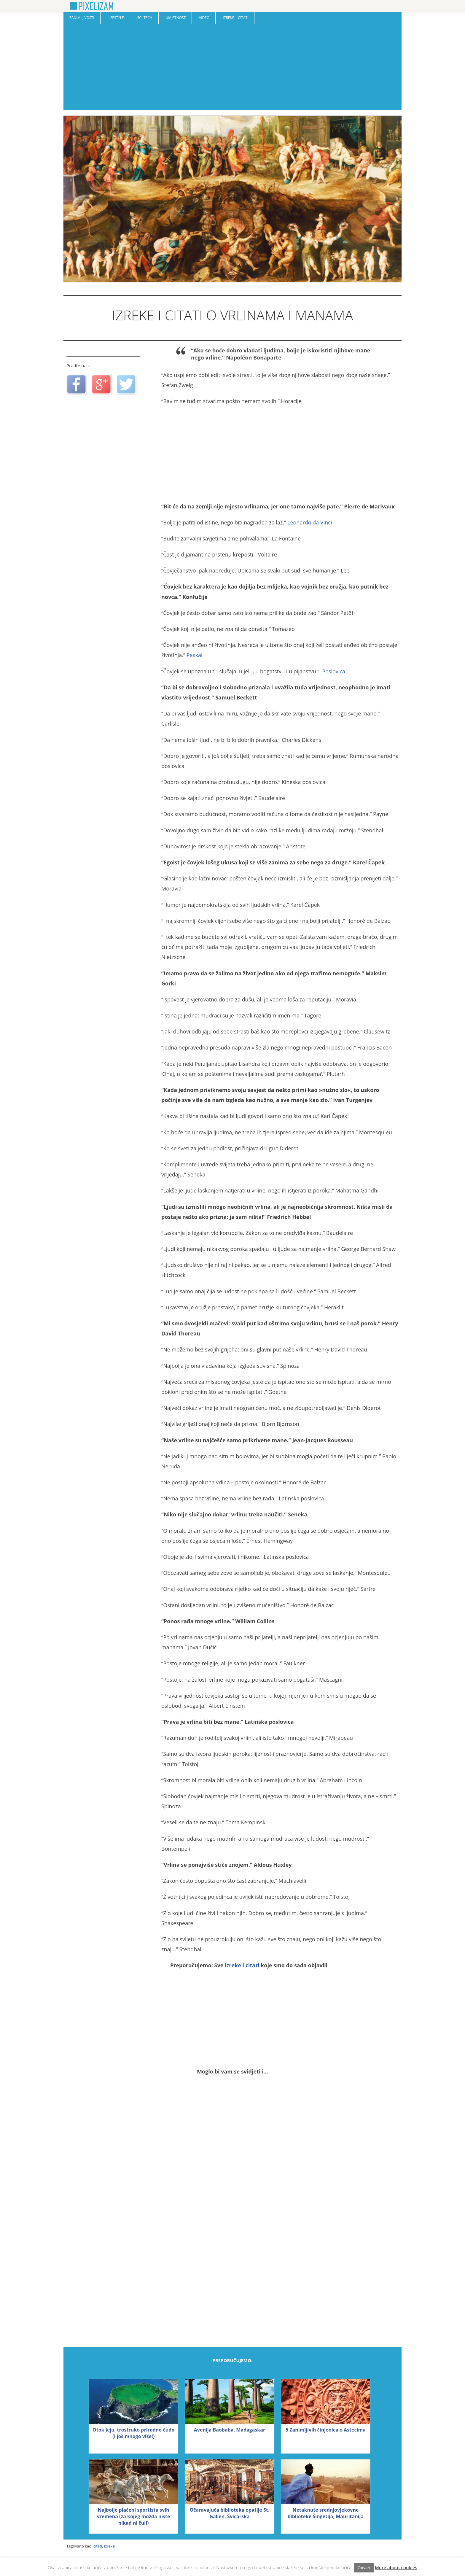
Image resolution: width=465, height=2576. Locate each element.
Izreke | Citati (235, 17)
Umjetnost (176, 17)
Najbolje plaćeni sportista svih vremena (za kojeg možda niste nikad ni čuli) (133, 2516)
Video (204, 17)
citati (97, 2546)
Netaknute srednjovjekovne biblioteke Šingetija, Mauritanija (326, 2513)
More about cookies (396, 2567)
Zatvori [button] (364, 2567)
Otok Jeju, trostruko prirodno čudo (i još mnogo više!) (133, 2433)
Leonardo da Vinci (309, 522)
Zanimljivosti (81, 17)
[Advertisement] (232, 68)
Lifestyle (115, 17)
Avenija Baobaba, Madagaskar (229, 2429)
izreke (109, 2546)
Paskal (194, 655)
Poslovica (333, 671)
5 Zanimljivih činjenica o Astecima (326, 2429)
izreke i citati (242, 1965)
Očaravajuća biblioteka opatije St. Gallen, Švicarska (229, 2513)
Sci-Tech (144, 17)
